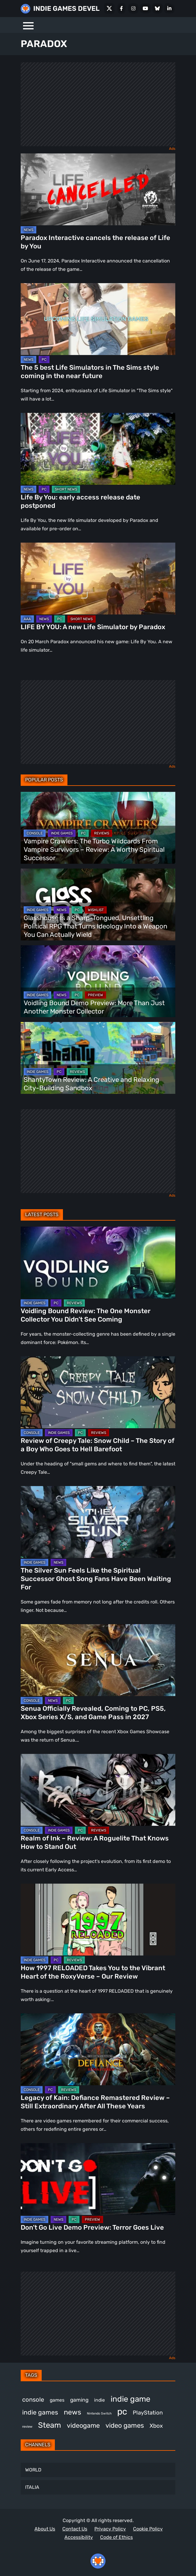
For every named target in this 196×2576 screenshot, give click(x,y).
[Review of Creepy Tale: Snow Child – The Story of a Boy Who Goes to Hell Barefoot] (98, 1392)
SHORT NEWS (66, 489)
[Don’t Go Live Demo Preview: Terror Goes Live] (98, 2179)
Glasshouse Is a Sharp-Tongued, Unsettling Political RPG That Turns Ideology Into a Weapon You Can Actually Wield (95, 926)
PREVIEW (95, 995)
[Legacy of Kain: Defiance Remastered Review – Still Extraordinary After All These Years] (98, 2049)
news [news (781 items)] (72, 2412)
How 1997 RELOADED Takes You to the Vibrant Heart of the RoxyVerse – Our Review (93, 1972)
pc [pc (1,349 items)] (122, 2411)
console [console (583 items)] (33, 2399)
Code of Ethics (116, 2537)
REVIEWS (101, 833)
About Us (44, 2529)
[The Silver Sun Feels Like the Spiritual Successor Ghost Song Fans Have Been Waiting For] (98, 1522)
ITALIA (32, 2487)
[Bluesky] (157, 8)
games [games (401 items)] (57, 2400)
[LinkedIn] (169, 8)
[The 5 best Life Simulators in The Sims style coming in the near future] (98, 319)
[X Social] (109, 8)
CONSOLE (35, 833)
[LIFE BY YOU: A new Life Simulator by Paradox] (98, 578)
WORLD (33, 2470)
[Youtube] (145, 8)
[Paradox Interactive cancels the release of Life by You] (98, 189)
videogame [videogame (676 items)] (83, 2425)
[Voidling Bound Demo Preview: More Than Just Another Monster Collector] (98, 981)
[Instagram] (133, 8)
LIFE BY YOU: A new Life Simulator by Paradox (93, 627)
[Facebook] (121, 8)
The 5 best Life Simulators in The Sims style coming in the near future (90, 371)
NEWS (28, 230)
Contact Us (74, 2529)
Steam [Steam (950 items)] (49, 2425)
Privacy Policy (110, 2529)
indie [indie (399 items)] (99, 2400)
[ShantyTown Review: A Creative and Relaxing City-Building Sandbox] (98, 1058)
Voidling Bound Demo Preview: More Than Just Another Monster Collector (94, 1007)
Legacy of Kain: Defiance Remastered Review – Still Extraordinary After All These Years (95, 2102)
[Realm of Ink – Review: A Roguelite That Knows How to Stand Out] (98, 1790)
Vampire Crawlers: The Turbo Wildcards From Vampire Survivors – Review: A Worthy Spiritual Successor (94, 849)
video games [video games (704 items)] (124, 2425)
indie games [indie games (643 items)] (40, 2412)
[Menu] (28, 25)
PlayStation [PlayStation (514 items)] (148, 2412)
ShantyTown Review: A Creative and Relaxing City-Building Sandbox (91, 1084)
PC (44, 359)
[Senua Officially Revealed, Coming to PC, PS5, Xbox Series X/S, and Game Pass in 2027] (98, 1660)
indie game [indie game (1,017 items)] (130, 2399)
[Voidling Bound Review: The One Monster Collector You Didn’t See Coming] (98, 1262)
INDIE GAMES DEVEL (66, 8)
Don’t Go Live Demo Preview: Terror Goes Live (92, 2227)
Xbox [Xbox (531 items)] (156, 2425)
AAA (27, 619)
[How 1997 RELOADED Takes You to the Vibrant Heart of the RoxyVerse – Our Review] (98, 1920)
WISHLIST (96, 910)
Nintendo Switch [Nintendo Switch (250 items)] (99, 2413)
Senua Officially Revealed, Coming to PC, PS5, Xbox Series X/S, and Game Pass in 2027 (93, 1712)
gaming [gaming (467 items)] (79, 2400)
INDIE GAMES (62, 833)
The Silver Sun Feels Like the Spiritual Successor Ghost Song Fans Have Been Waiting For (96, 1578)
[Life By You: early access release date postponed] (98, 449)
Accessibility (78, 2537)
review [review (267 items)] (27, 2426)
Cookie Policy (148, 2529)
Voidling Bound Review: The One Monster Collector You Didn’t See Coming (85, 1315)
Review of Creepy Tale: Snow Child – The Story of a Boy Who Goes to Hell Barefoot (97, 1445)
